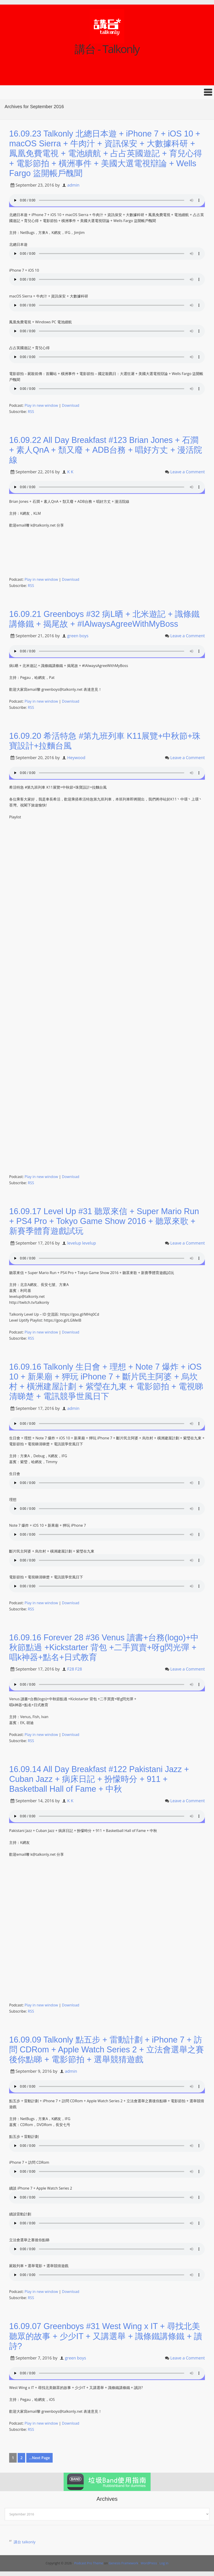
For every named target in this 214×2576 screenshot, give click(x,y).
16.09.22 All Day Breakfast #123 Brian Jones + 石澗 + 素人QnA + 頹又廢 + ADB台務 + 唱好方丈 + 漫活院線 (105, 449)
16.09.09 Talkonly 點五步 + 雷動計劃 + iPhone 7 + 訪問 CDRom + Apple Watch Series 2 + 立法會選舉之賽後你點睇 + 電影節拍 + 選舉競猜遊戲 (106, 2049)
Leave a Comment (187, 471)
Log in (164, 2563)
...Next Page (39, 2457)
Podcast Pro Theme (88, 2563)
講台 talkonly (24, 2541)
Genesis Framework (123, 2563)
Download (70, 405)
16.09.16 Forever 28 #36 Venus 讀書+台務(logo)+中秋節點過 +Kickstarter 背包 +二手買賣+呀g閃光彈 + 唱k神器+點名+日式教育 (104, 1647)
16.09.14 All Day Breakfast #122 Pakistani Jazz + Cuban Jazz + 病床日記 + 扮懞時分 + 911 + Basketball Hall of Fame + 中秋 (99, 1779)
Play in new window (41, 405)
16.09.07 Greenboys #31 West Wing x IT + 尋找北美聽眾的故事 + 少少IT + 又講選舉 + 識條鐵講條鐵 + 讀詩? (105, 2336)
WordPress (149, 2563)
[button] (107, 92)
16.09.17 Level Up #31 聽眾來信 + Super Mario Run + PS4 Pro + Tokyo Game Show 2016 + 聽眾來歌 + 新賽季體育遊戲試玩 (104, 1221)
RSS (31, 411)
